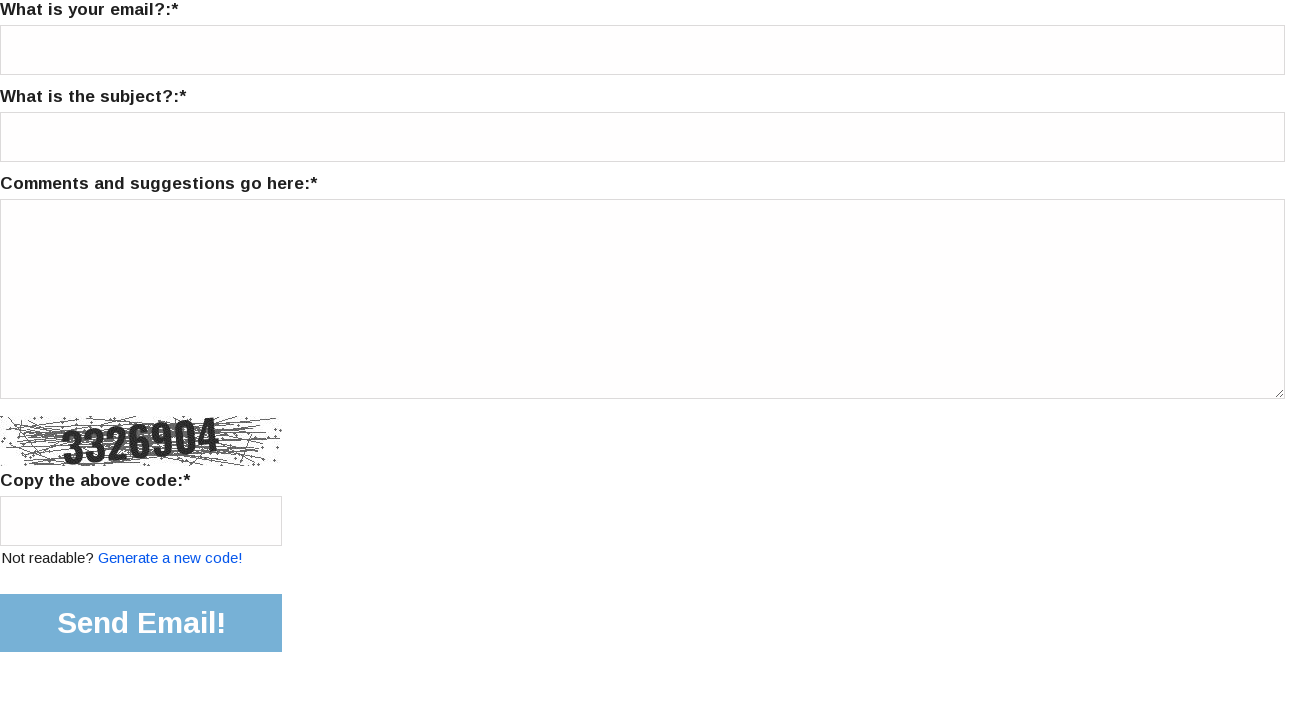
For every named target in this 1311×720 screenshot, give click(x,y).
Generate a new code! (170, 557)
